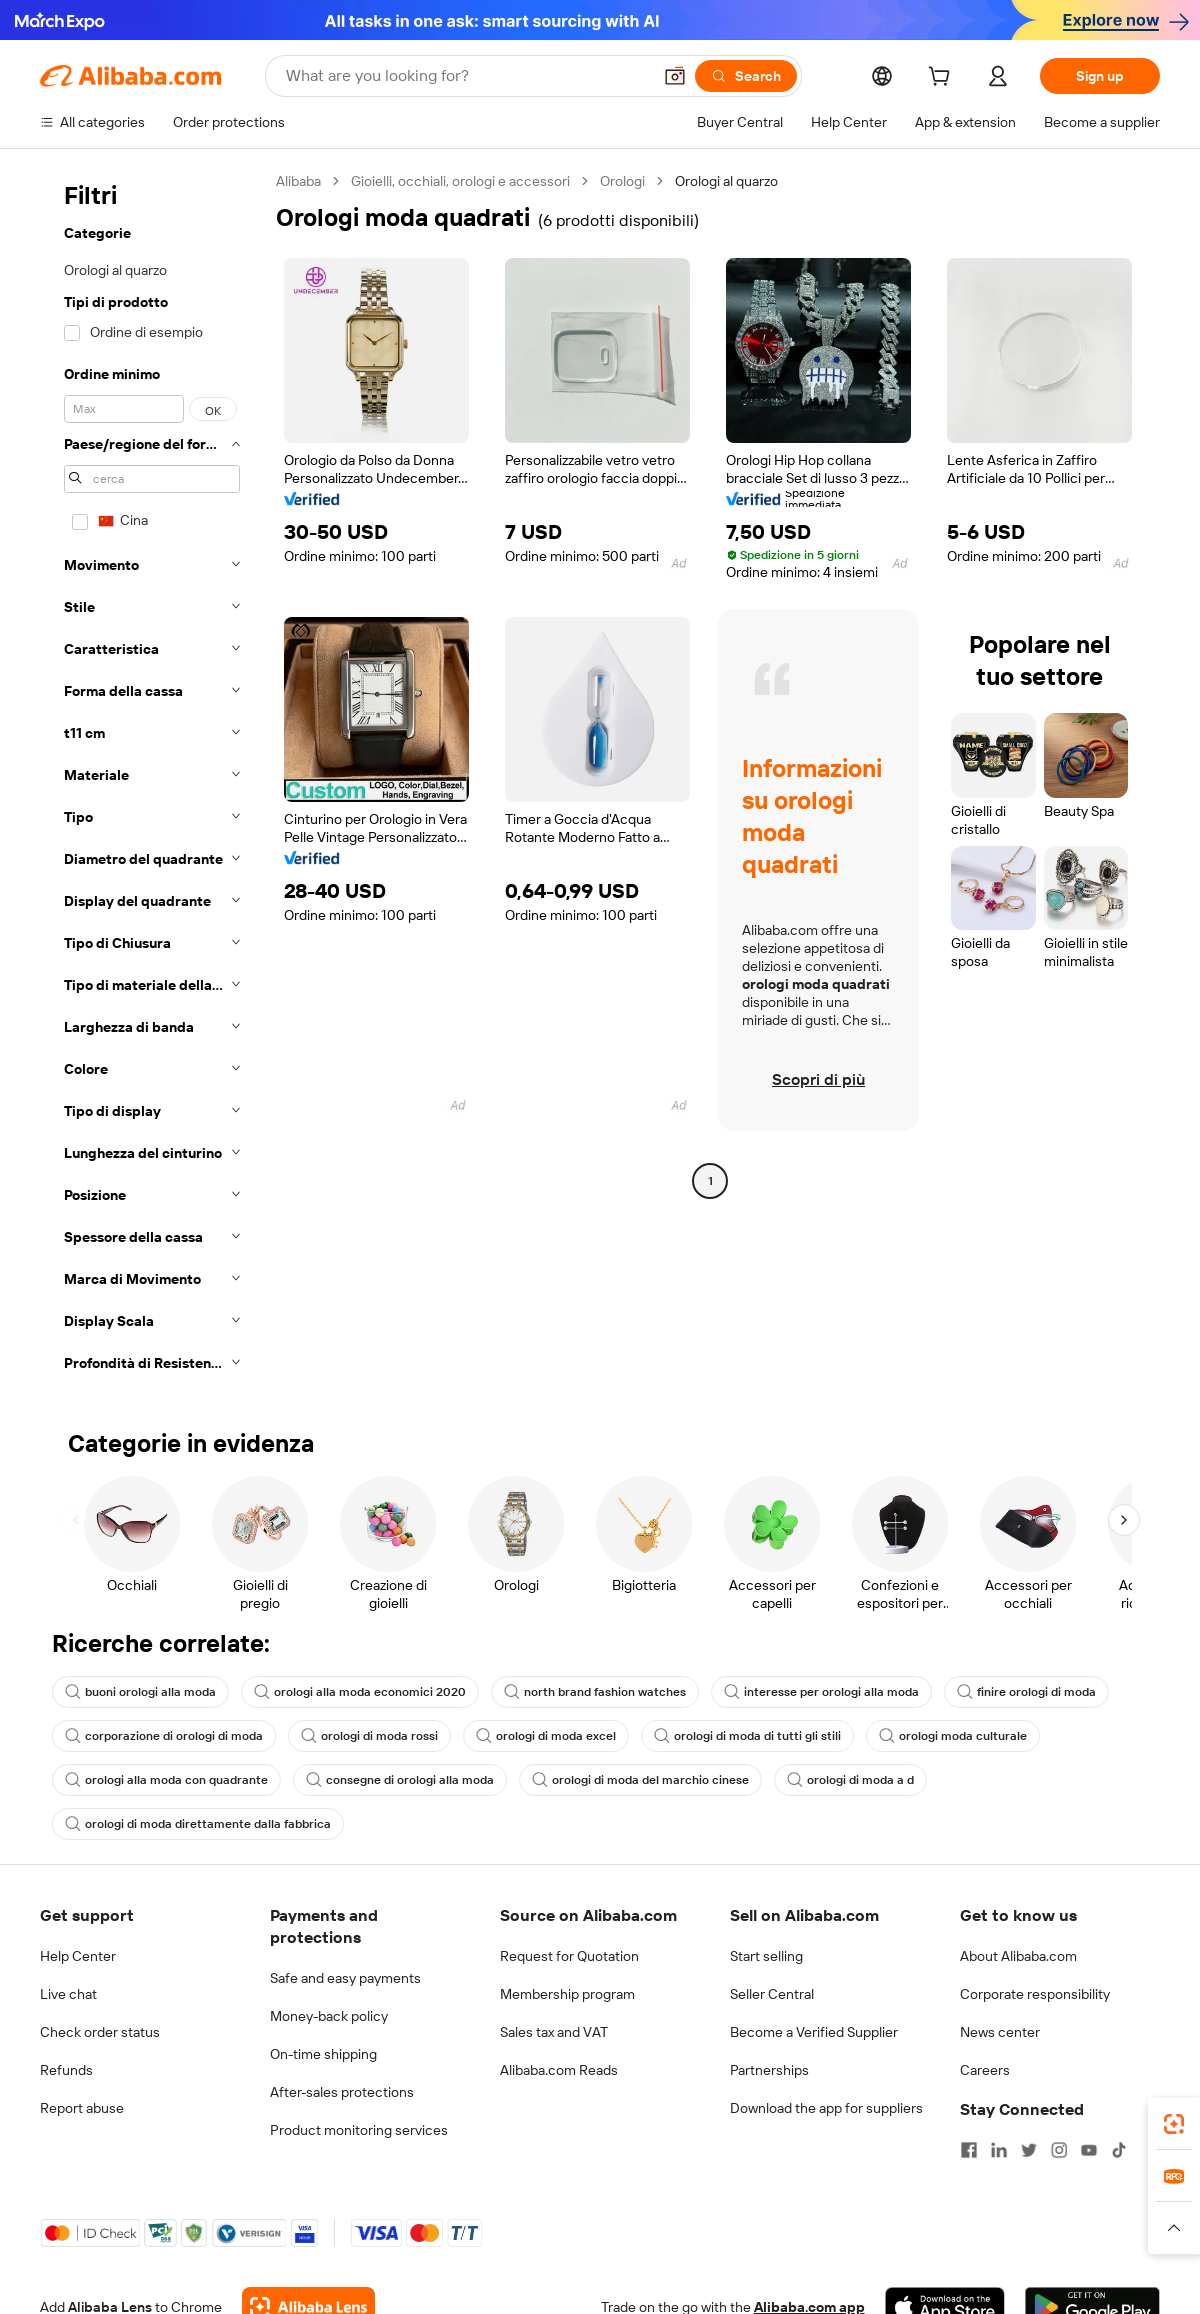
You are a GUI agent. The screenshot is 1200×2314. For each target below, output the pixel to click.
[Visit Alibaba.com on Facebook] (969, 2150)
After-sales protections (342, 2092)
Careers (985, 2070)
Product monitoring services (359, 2130)
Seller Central (772, 1994)
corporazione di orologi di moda (164, 1736)
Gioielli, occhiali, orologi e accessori (460, 181)
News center (1000, 2032)
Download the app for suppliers (826, 2108)
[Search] (746, 76)
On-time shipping (323, 2054)
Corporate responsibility (1035, 1994)
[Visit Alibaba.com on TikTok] (1119, 2150)
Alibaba (298, 181)
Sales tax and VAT (554, 2032)
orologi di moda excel (546, 1736)
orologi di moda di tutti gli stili (747, 1736)
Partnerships (769, 2070)
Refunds (66, 2070)
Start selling (766, 1956)
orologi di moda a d (850, 1780)
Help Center (78, 1956)
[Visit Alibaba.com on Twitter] (1029, 2150)
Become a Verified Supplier (814, 2032)
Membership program (567, 1994)
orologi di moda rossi (369, 1736)
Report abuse (82, 2108)
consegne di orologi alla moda (400, 1780)
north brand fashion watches (595, 1692)
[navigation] (152, 778)
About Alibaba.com (1018, 1956)
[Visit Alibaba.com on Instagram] (1059, 2150)
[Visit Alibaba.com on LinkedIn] (999, 2150)
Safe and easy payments (345, 1978)
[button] (675, 76)
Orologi (622, 181)
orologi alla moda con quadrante (166, 1780)
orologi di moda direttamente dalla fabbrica (198, 1824)
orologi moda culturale (953, 1736)
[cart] (943, 79)
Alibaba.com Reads (559, 2070)
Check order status (100, 2032)
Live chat (68, 1994)
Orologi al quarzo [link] (726, 181)
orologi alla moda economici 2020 (360, 1692)
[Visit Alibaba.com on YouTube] (1089, 2150)
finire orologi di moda (1026, 1692)
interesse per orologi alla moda (821, 1692)
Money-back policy (329, 2016)
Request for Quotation (569, 1956)
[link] (1174, 2124)
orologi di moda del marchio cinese (640, 1780)
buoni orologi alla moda (140, 1692)
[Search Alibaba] (466, 76)
